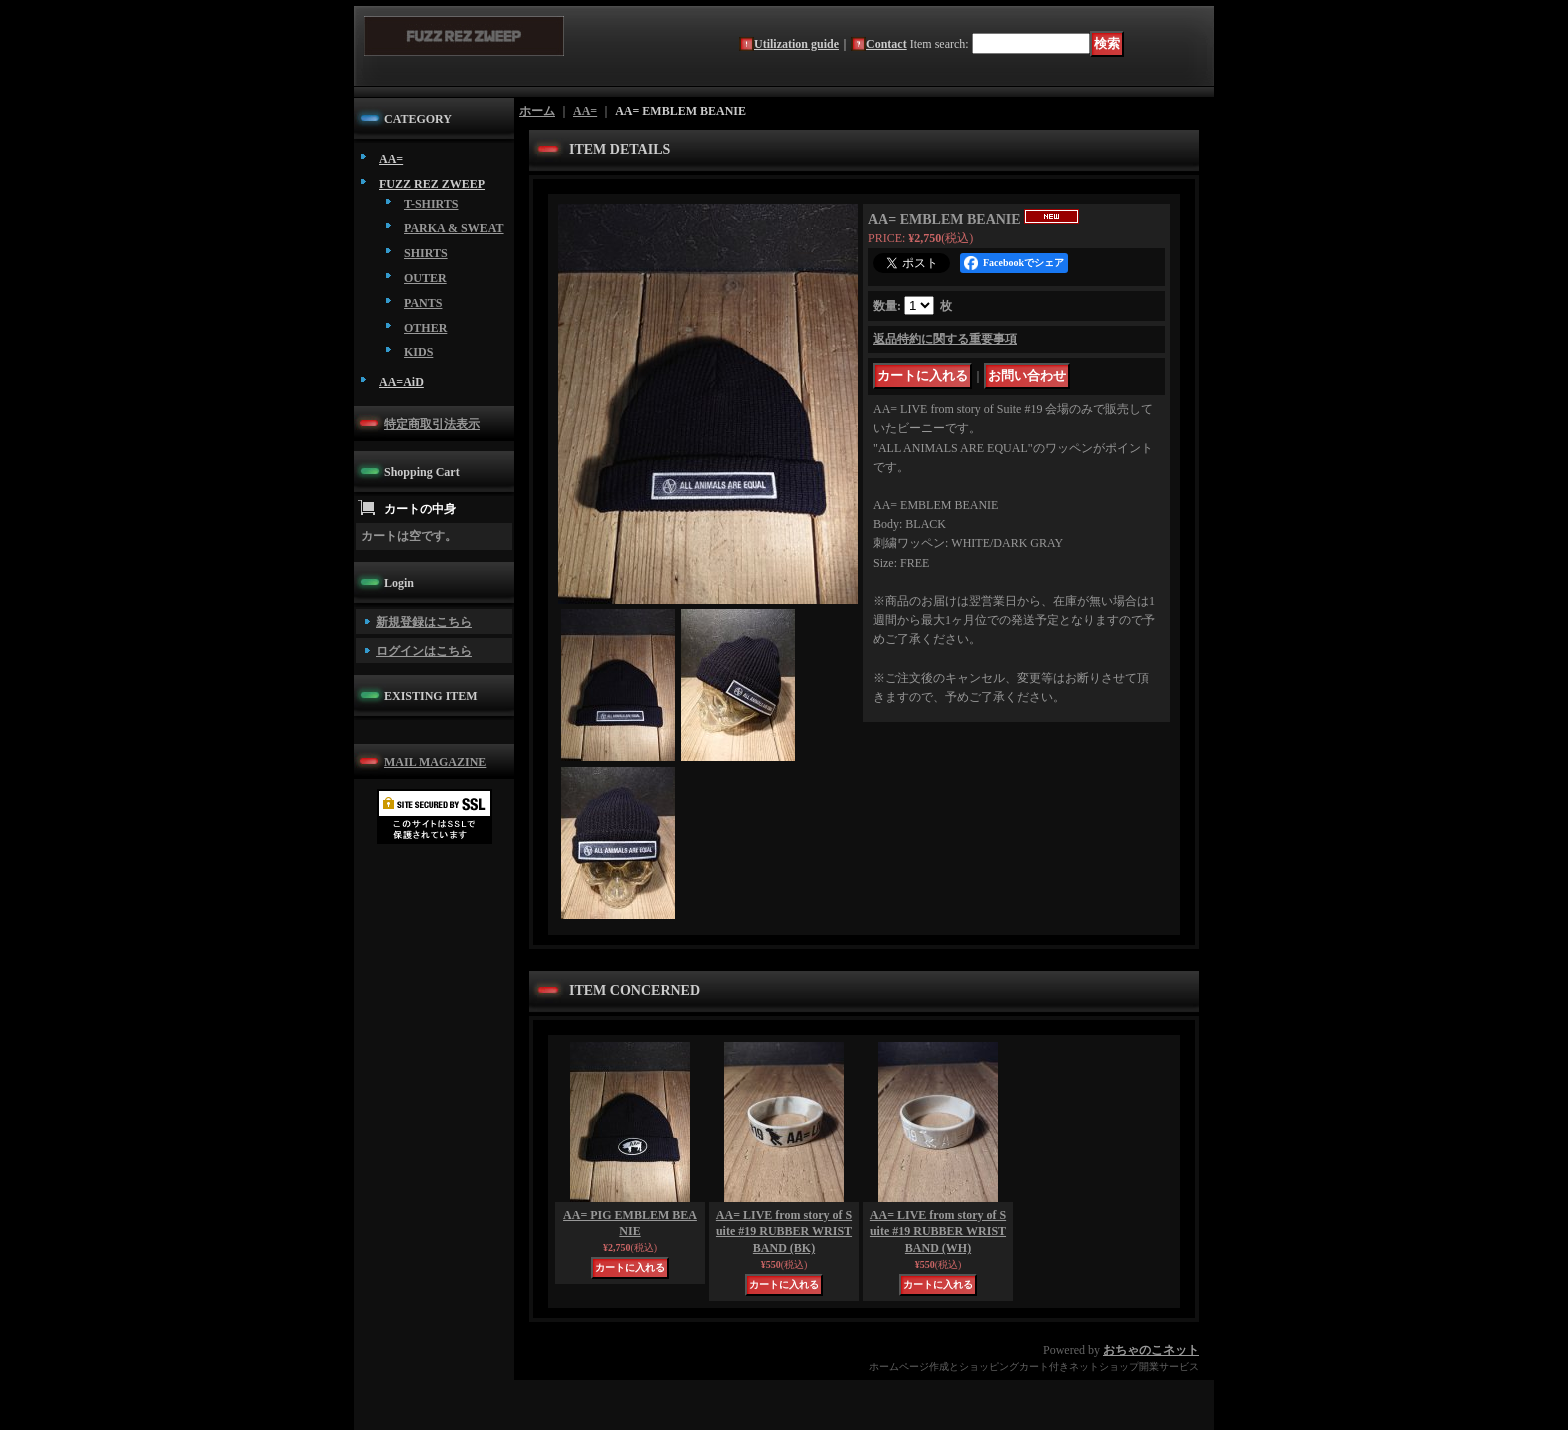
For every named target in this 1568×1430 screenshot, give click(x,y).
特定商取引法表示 (432, 424)
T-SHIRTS (431, 204)
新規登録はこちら (424, 622)
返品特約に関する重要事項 (945, 339)
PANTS (423, 303)
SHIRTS (426, 253)
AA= (391, 159)
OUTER (425, 278)
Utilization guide (796, 44)
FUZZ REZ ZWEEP (432, 184)
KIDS (418, 352)
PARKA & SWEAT (454, 228)
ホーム (537, 111)
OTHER (425, 328)
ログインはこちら (424, 651)
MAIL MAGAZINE (435, 762)
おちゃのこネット (1151, 1350)
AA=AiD (401, 382)
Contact (886, 44)
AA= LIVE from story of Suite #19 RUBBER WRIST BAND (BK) (784, 1232)
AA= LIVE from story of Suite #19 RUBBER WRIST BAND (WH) (938, 1232)
